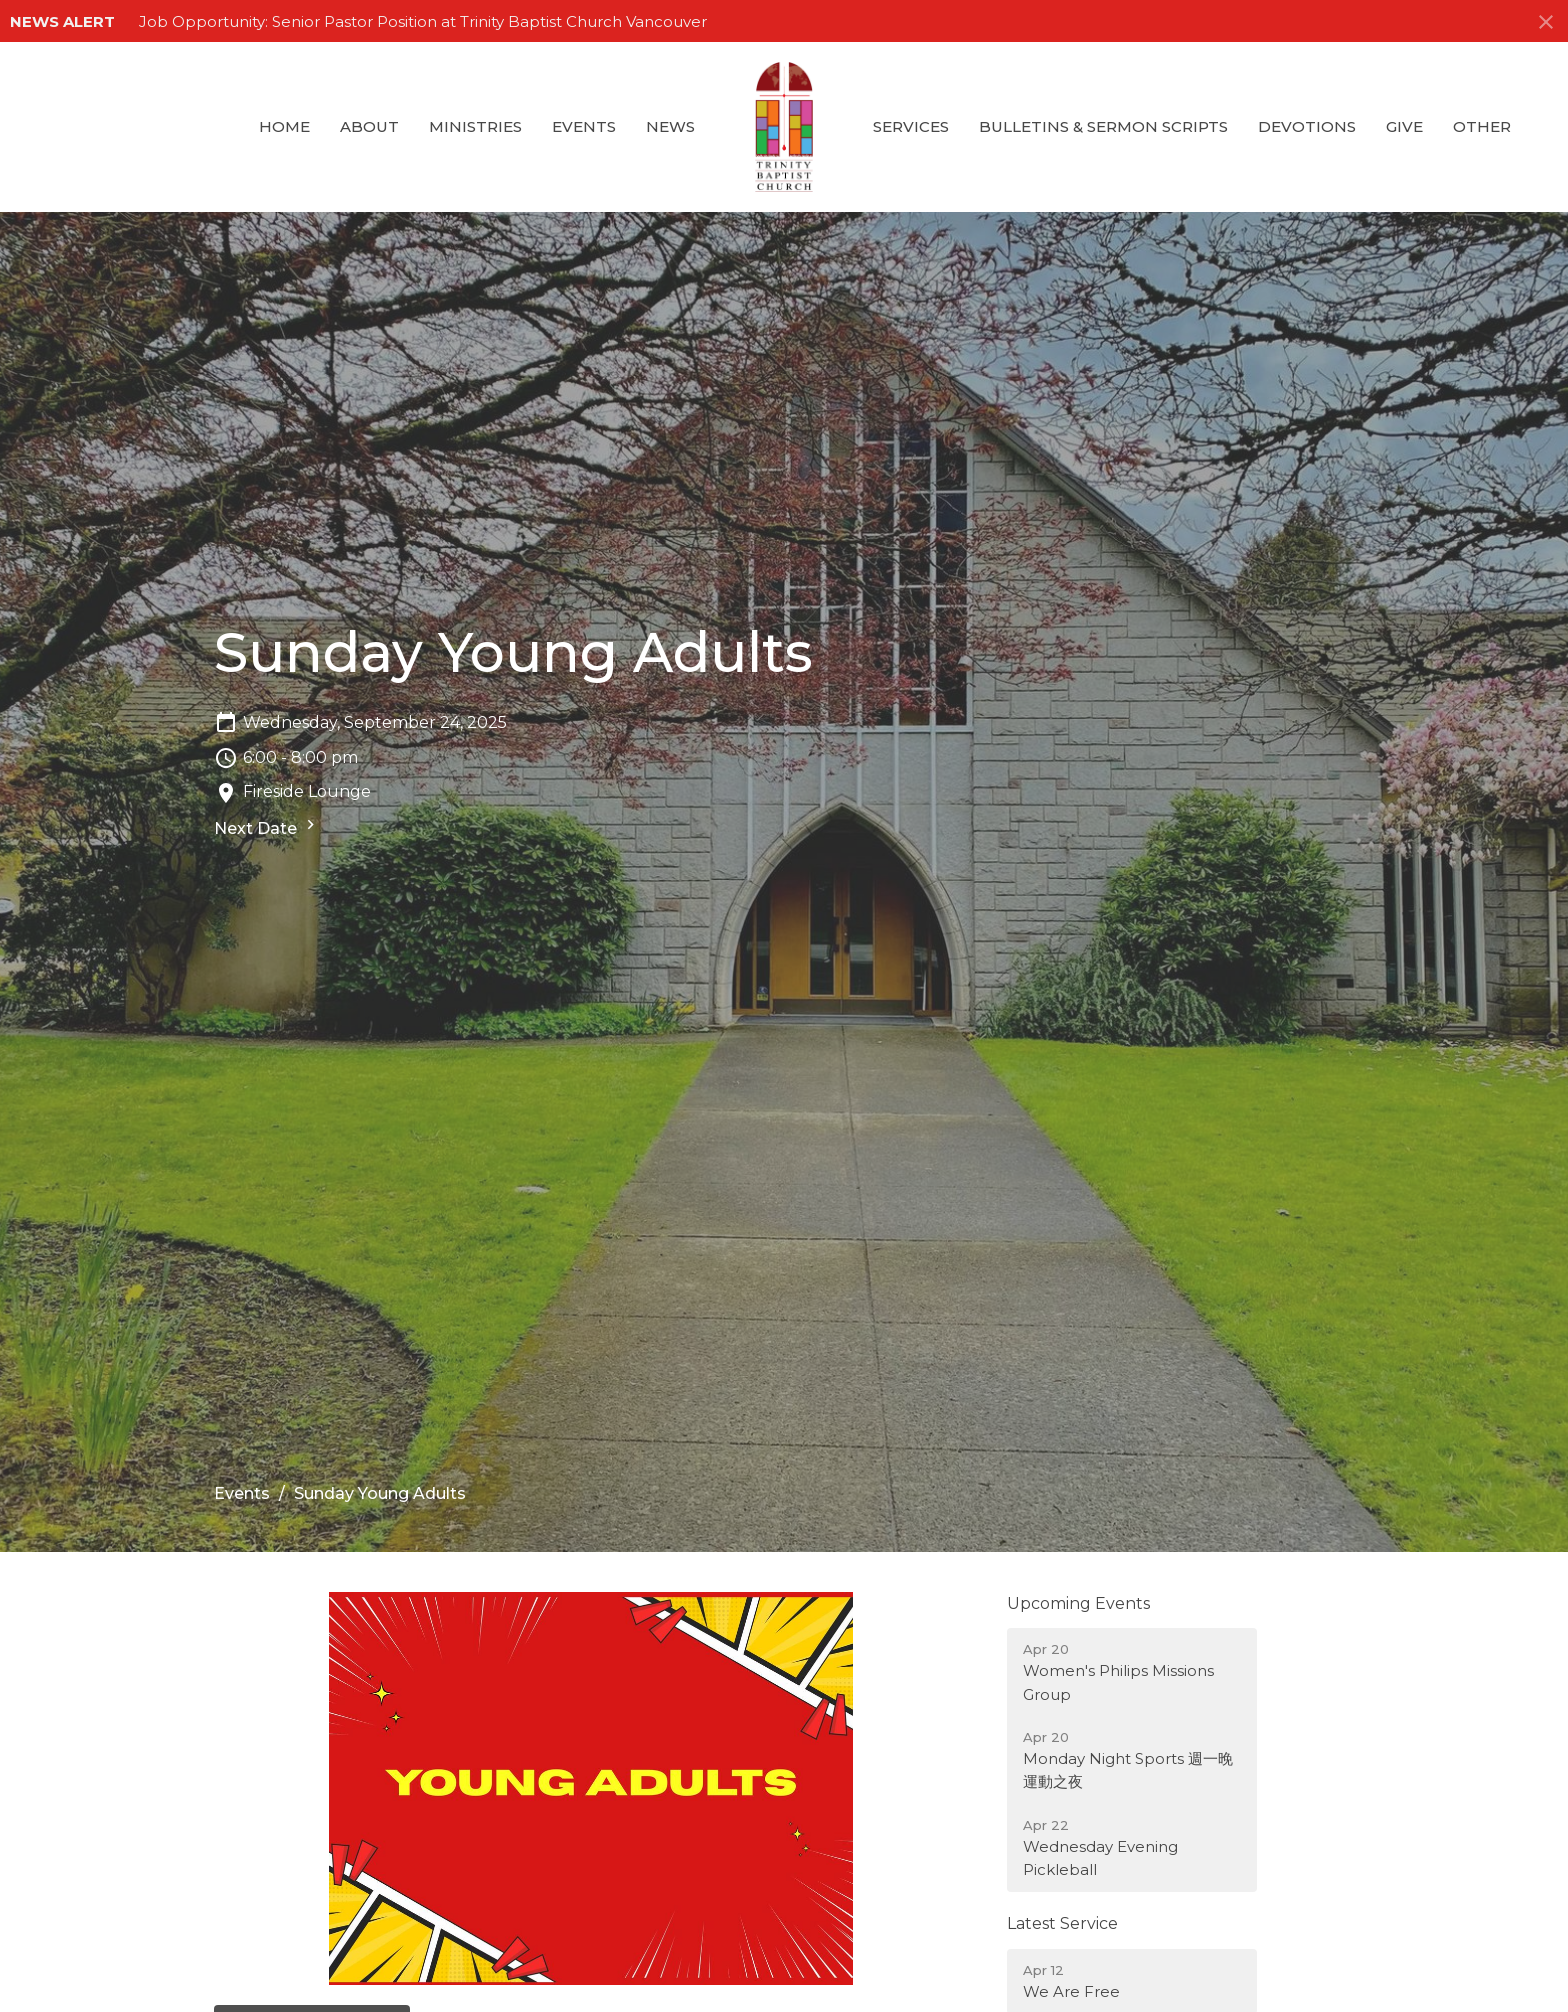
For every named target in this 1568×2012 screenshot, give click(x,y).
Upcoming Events (1078, 1603)
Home (284, 126)
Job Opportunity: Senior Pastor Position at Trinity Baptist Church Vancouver (423, 21)
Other (1482, 126)
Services (911, 126)
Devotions (1307, 126)
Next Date (267, 826)
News (670, 126)
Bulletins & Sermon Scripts (1103, 126)
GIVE (1404, 126)
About (369, 126)
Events (584, 126)
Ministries (475, 126)
